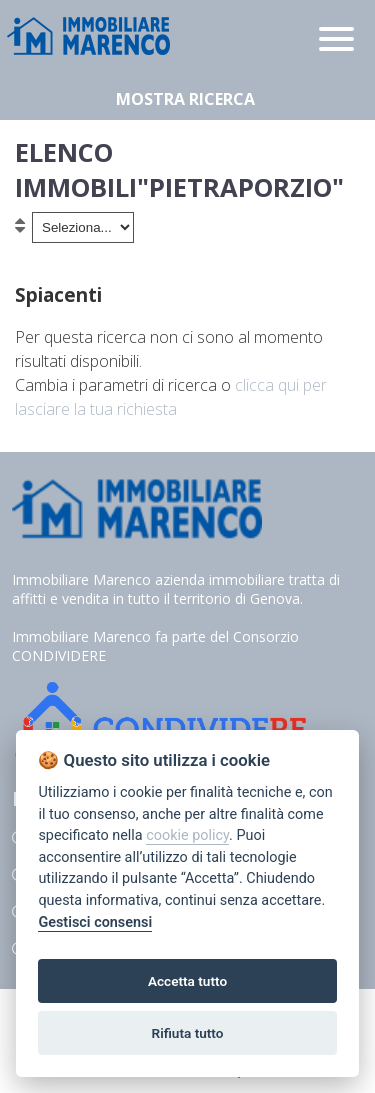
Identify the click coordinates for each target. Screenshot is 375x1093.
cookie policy (187, 835)
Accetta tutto (187, 981)
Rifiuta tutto (188, 1033)
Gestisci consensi (95, 922)
